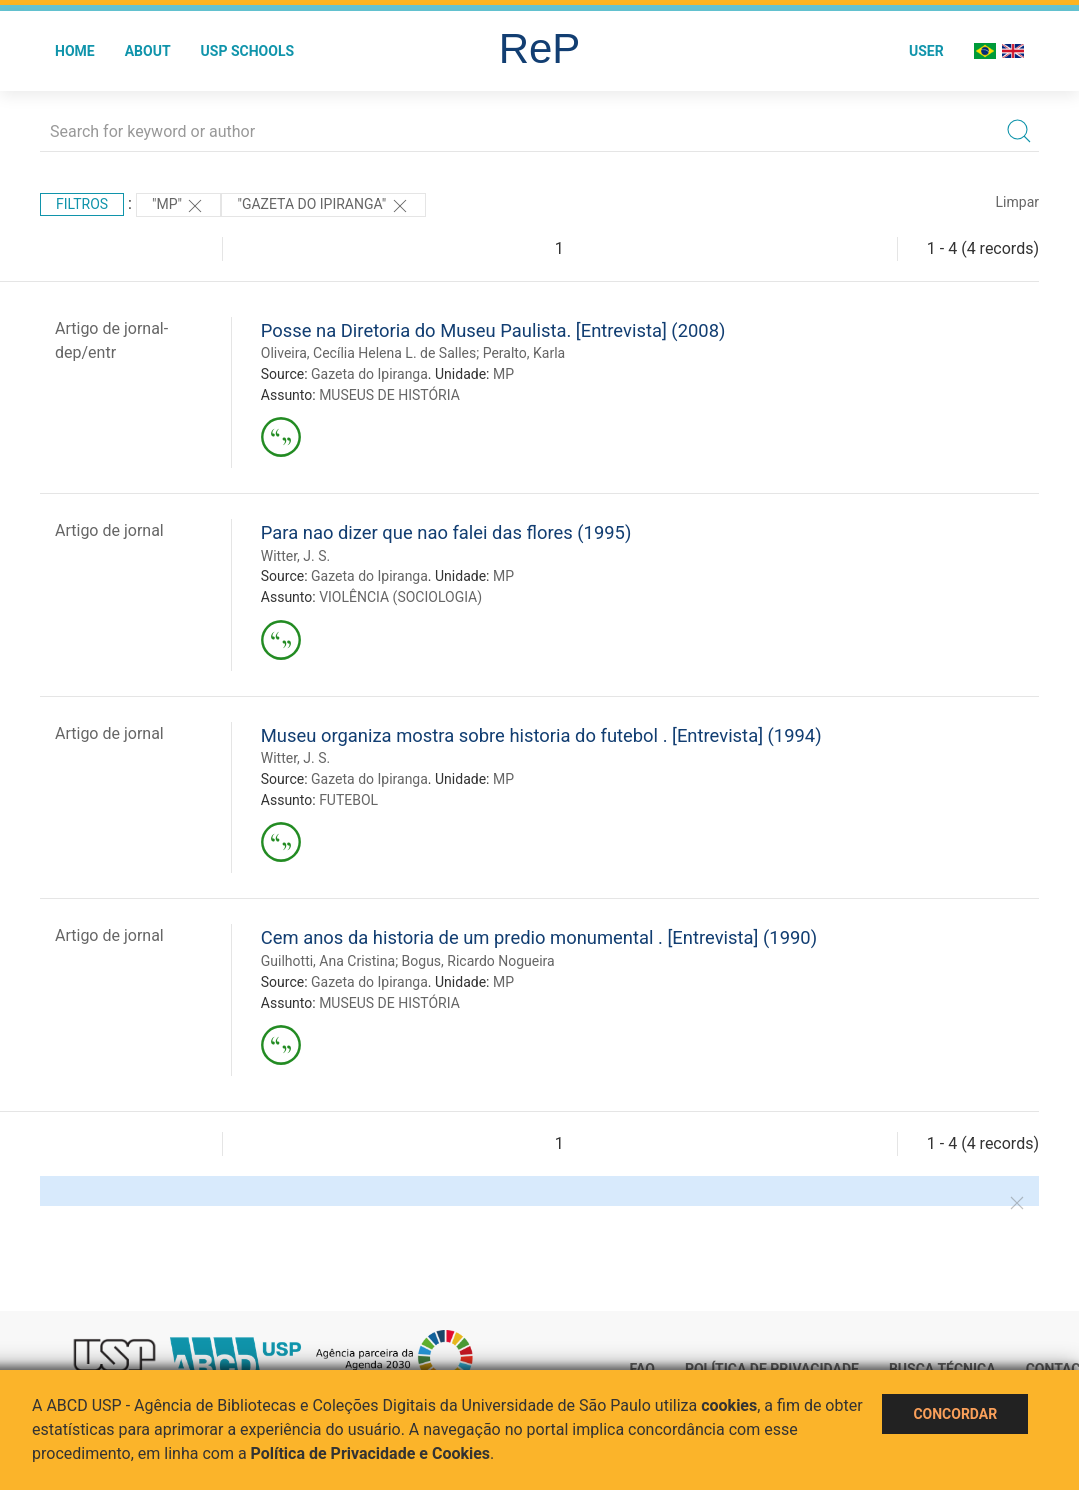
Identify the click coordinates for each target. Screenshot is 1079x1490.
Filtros (82, 204)
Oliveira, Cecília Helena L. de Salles (368, 353)
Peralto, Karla (524, 353)
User (926, 51)
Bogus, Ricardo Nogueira (478, 961)
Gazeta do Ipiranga (369, 374)
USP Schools (248, 51)
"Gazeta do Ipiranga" (323, 206)
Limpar (1017, 202)
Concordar (955, 1414)
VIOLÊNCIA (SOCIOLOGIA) (400, 597)
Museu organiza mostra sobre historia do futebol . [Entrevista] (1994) (541, 735)
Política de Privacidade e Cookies (371, 1453)
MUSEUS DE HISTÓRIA (389, 395)
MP (503, 374)
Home (75, 51)
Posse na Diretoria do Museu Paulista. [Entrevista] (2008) (493, 330)
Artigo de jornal (109, 530)
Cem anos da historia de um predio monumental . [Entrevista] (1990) (539, 937)
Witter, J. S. (295, 556)
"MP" (179, 206)
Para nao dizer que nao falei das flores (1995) (446, 532)
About (148, 51)
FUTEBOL (348, 800)
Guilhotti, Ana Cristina (328, 961)
